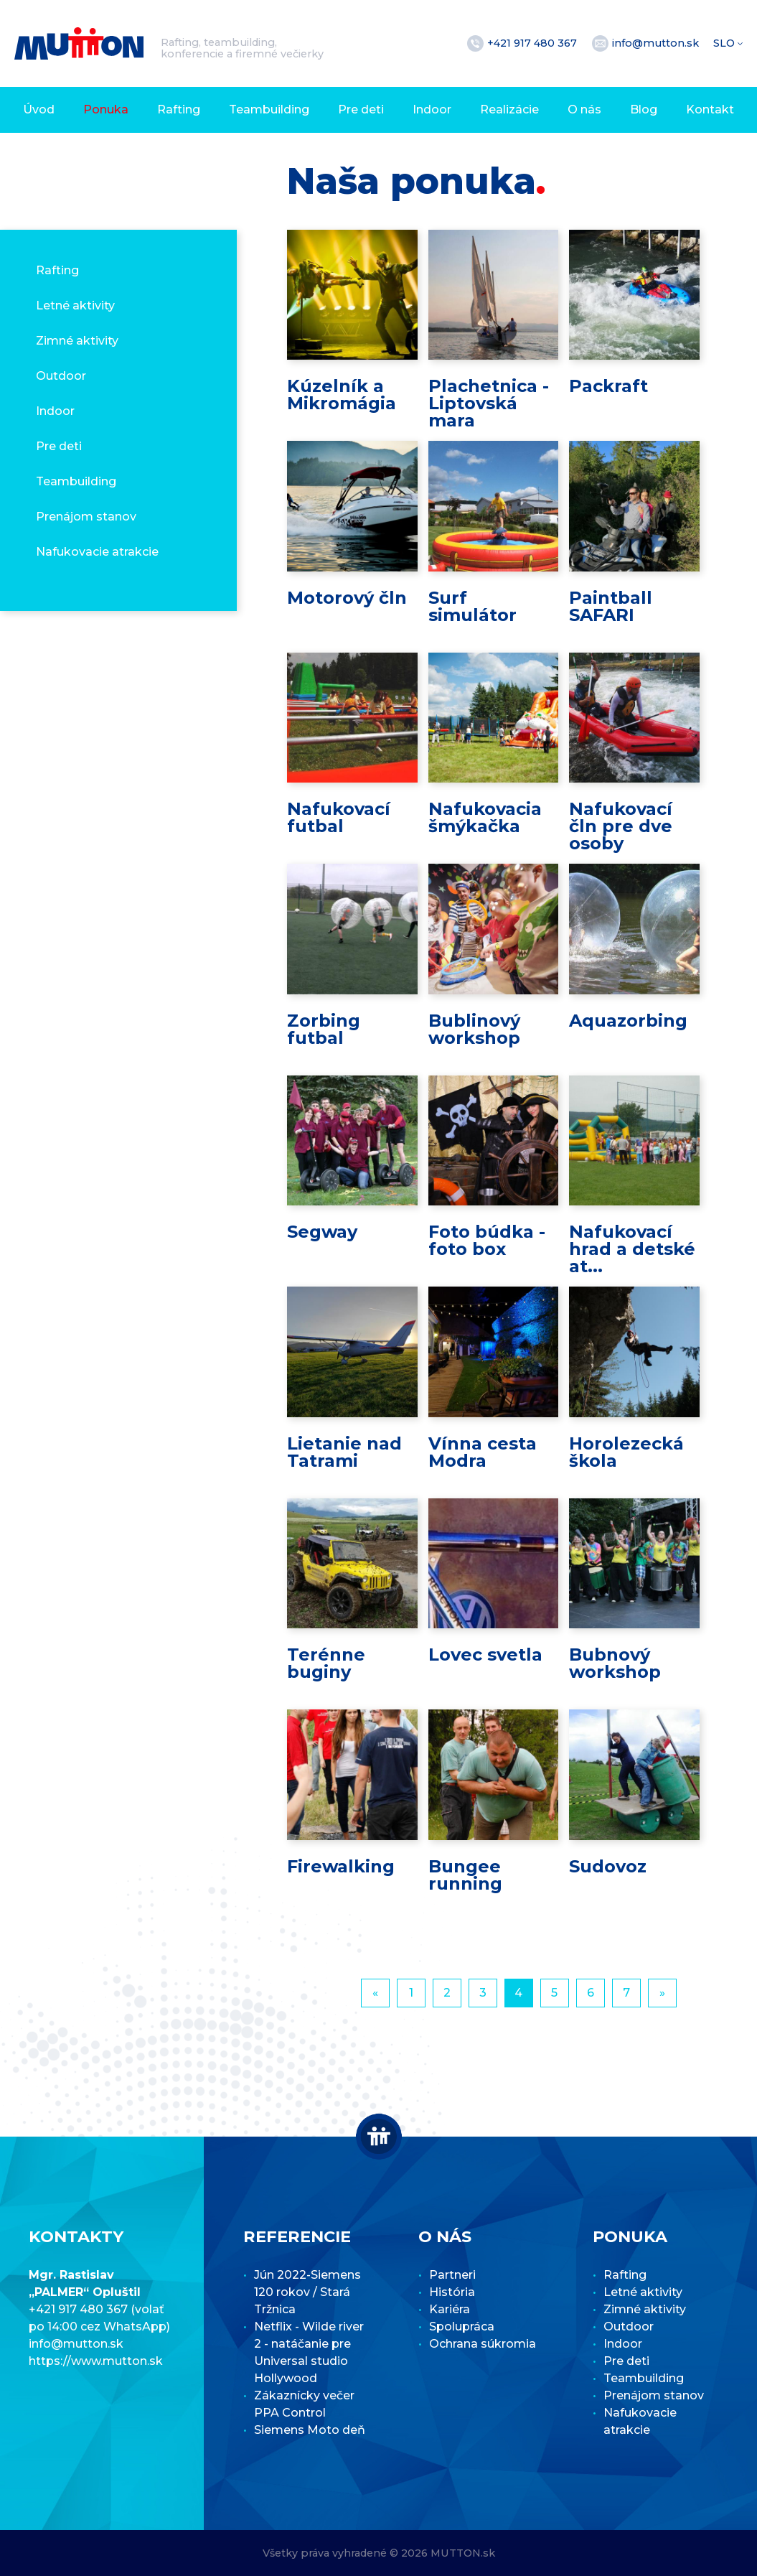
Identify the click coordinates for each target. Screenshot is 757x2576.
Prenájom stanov (86, 516)
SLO (725, 43)
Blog (643, 109)
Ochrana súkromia (482, 2344)
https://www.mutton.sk (96, 2361)
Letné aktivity (75, 305)
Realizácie (509, 109)
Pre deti (361, 109)
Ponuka (105, 109)
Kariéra (449, 2309)
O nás (584, 109)
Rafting (178, 109)
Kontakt (710, 109)
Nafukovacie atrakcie (97, 552)
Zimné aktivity (77, 340)
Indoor (432, 109)
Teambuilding (269, 109)
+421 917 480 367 (533, 43)
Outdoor (61, 376)
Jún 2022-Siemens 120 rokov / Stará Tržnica (307, 2292)
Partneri (452, 2275)
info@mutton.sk (657, 43)
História (452, 2292)
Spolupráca (461, 2326)
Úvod (39, 109)
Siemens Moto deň (309, 2430)
